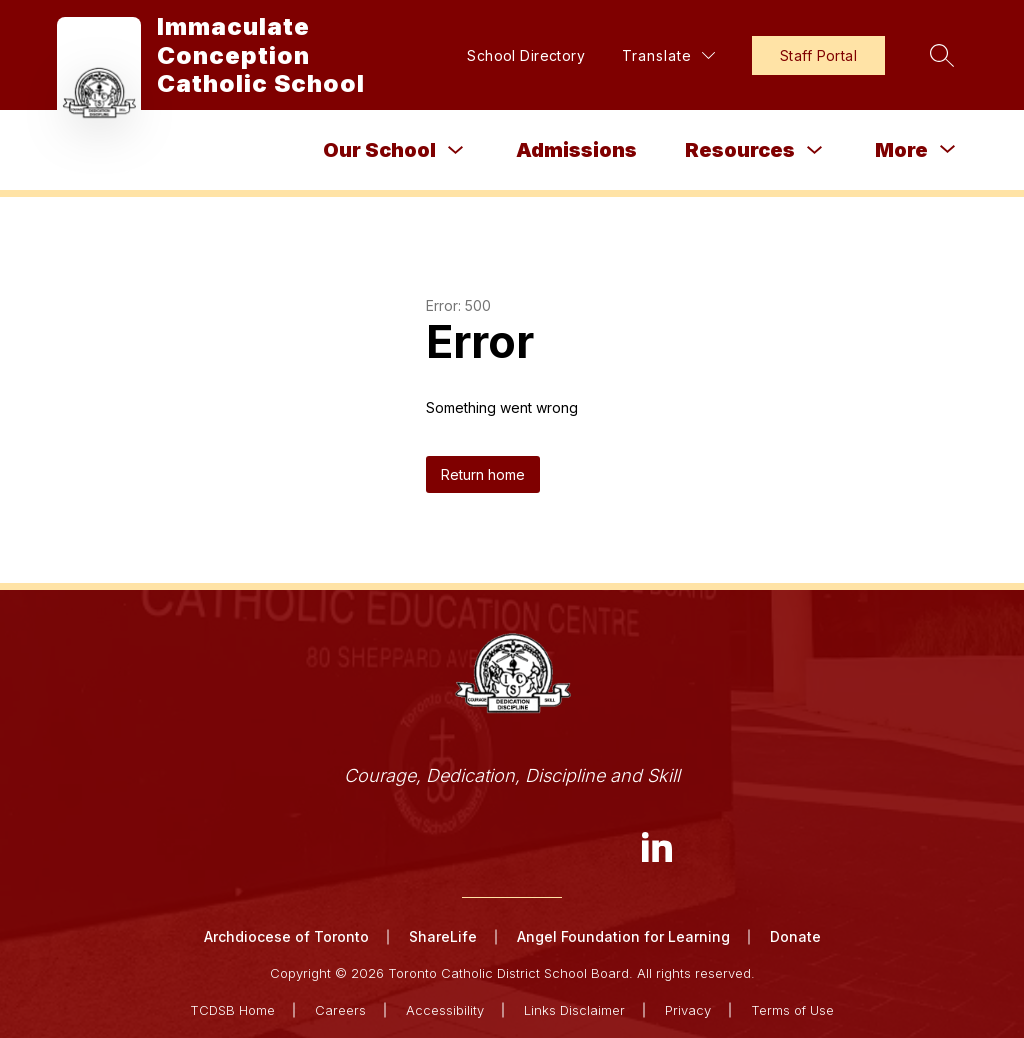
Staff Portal (818, 55)
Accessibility (445, 1010)
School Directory (526, 55)
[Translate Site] (668, 55)
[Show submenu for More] (901, 150)
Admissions (576, 150)
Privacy (688, 1010)
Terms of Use (792, 1010)
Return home (483, 474)
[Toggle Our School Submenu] (456, 150)
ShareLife (443, 936)
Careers (340, 1010)
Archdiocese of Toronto (286, 936)
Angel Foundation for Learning (623, 936)
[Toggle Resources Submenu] (815, 150)
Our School (379, 150)
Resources (740, 150)
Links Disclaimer (574, 1010)
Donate (795, 936)
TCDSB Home (232, 1010)
